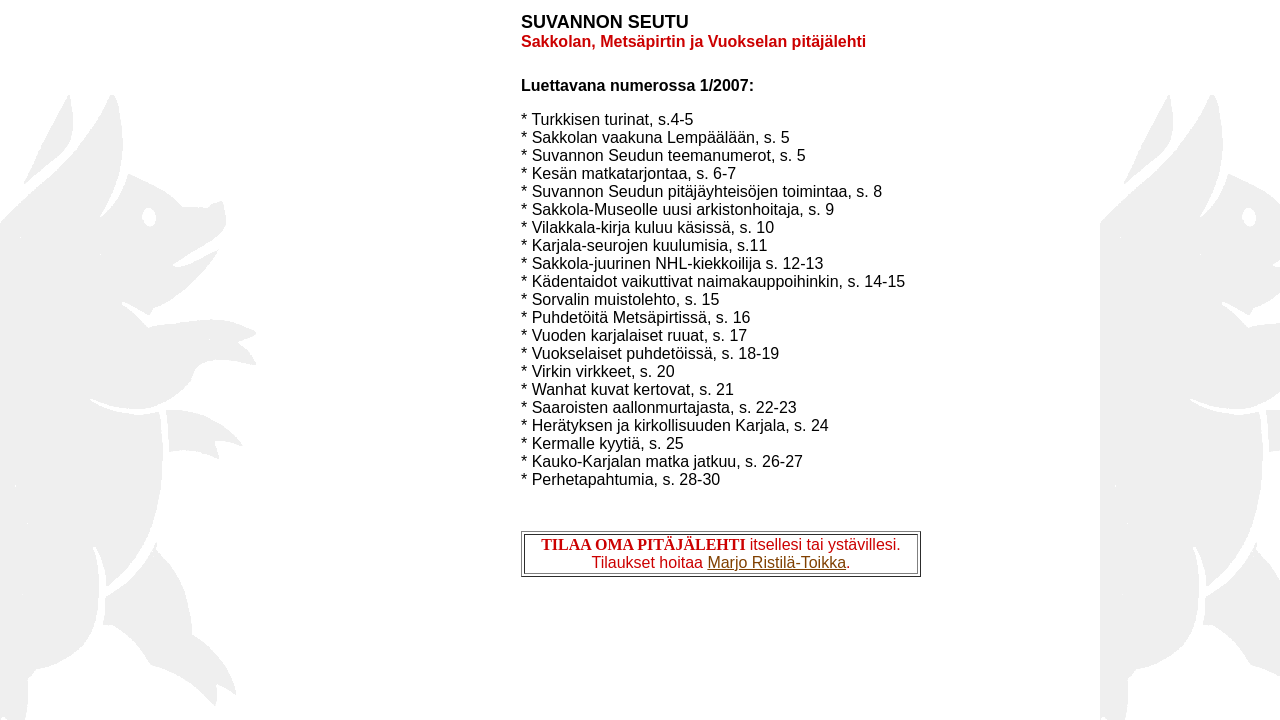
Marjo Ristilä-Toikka (776, 562)
